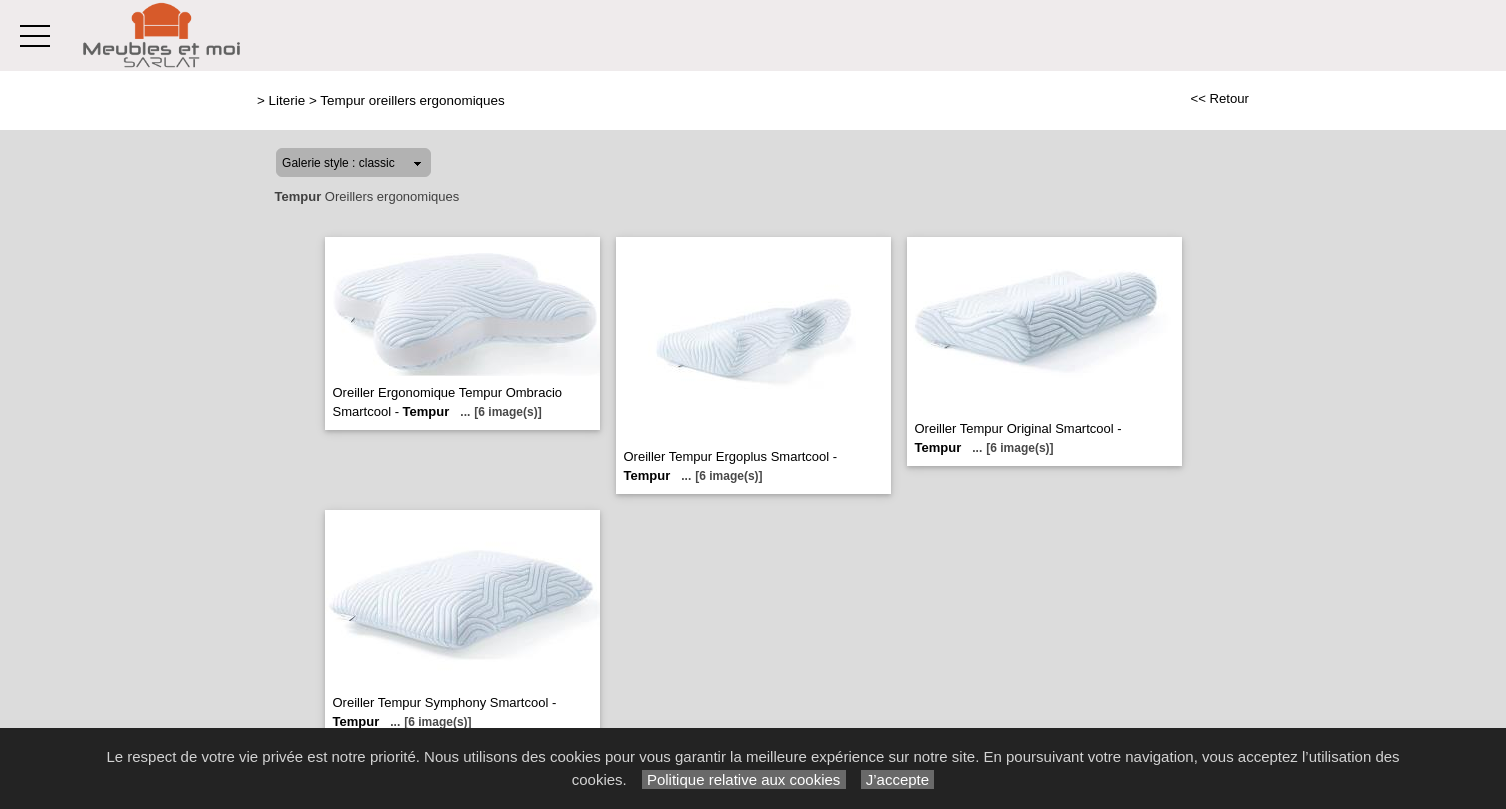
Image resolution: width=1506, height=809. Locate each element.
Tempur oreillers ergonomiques (412, 100)
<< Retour (1219, 98)
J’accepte (898, 779)
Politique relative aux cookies (744, 779)
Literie (287, 100)
